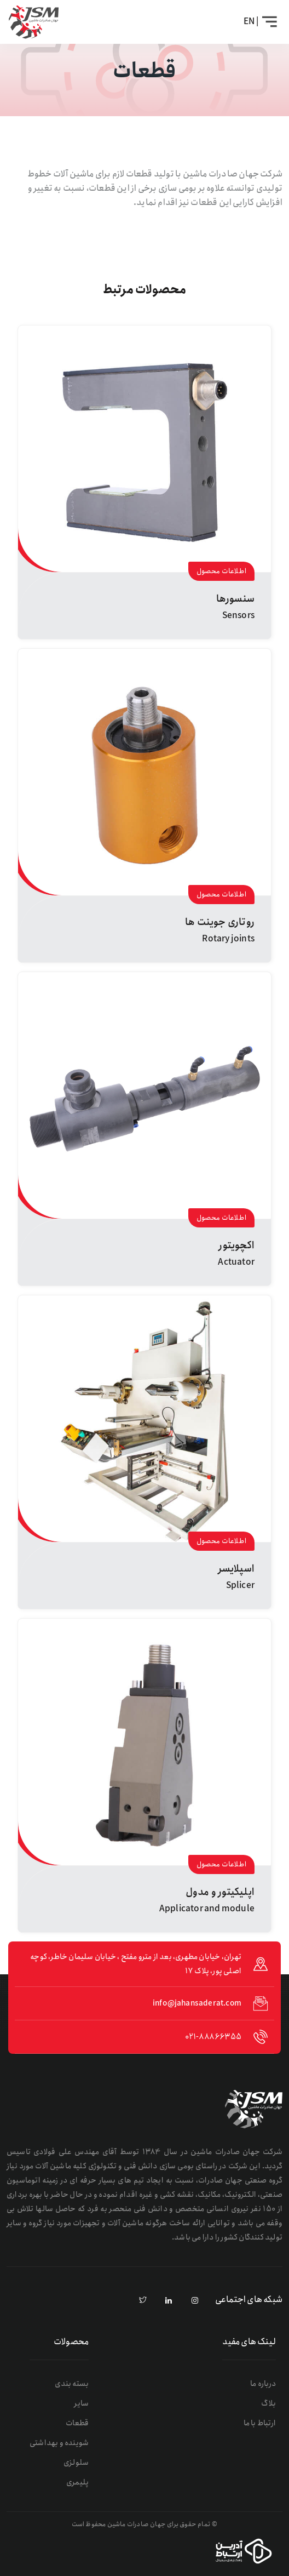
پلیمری (77, 2482)
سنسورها (235, 599)
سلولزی (76, 2463)
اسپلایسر (236, 1569)
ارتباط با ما (260, 2423)
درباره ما (263, 2384)
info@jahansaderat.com (197, 2003)
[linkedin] (169, 2301)
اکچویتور (236, 1245)
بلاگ (268, 2403)
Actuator (236, 1262)
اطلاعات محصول (221, 571)
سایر (81, 2403)
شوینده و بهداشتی (59, 2443)
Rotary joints (228, 939)
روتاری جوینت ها (220, 922)
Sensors (238, 615)
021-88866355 (213, 2037)
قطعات (77, 2423)
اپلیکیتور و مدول (220, 1892)
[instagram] (195, 2301)
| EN (251, 21)
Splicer (240, 1585)
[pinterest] (143, 2301)
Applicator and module (207, 1909)
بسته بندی (72, 2384)
